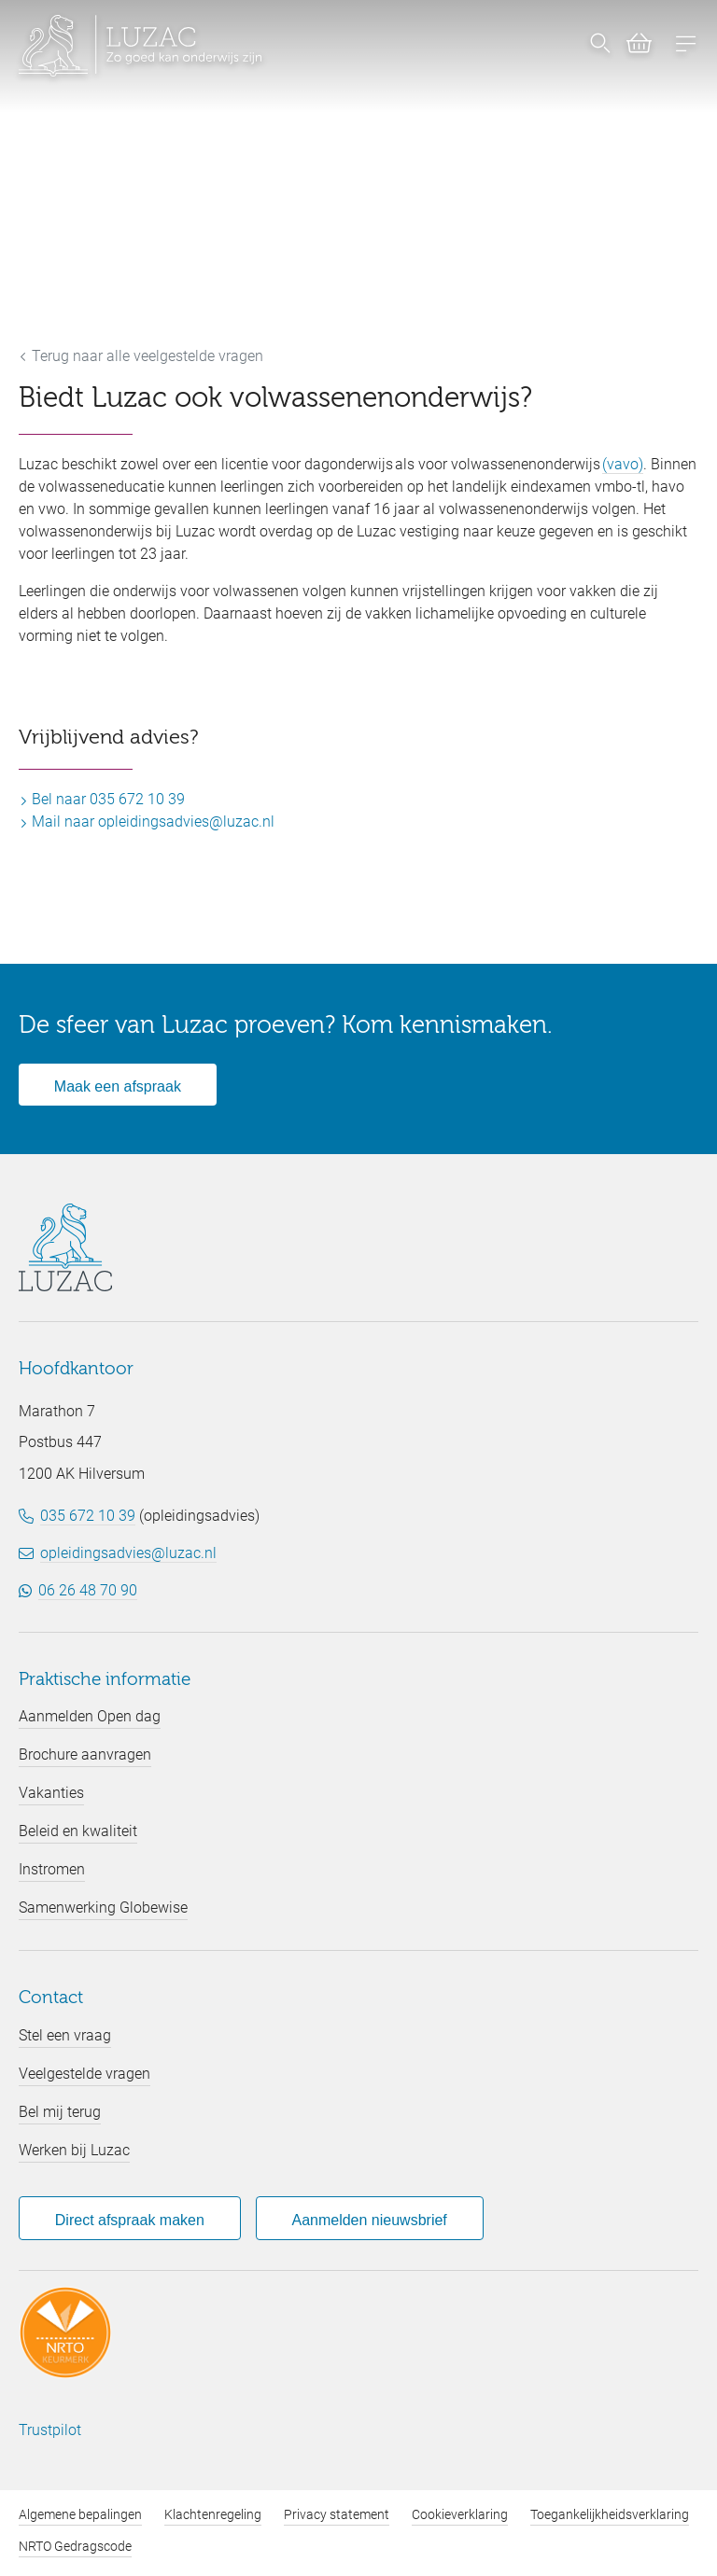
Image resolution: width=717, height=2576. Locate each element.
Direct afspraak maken (129, 2220)
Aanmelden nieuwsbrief (368, 2220)
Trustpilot (50, 2430)
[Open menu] (686, 46)
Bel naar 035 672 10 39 (102, 799)
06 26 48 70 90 (87, 1590)
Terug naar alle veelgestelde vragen (141, 356)
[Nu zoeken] (600, 46)
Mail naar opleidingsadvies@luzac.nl (146, 821)
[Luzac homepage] (140, 45)
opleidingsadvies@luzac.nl (128, 1553)
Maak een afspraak (117, 1086)
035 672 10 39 (87, 1516)
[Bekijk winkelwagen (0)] (632, 47)
